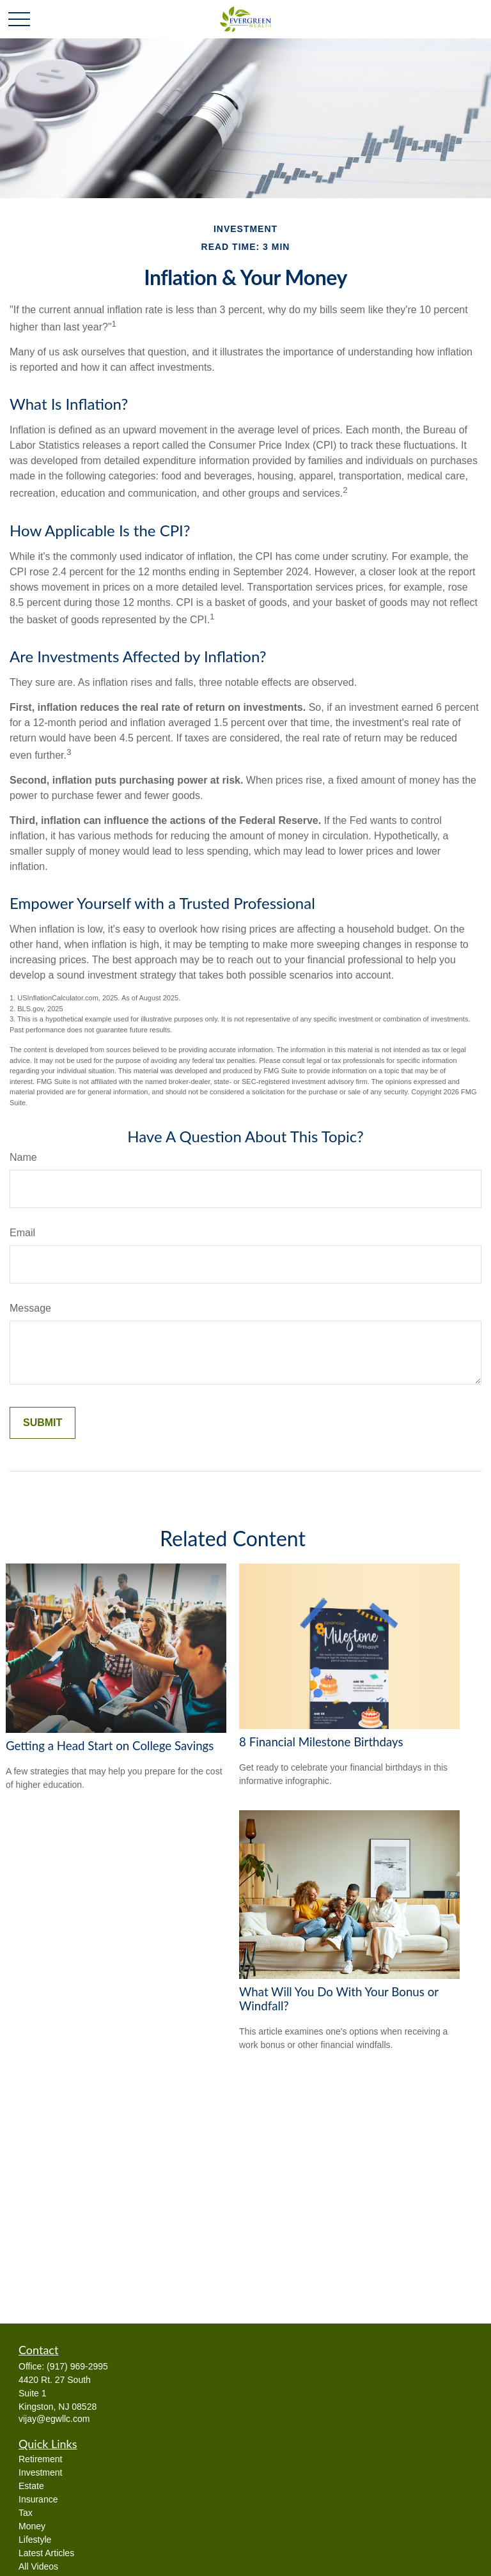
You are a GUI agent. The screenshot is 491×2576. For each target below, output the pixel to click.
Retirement (40, 2459)
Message (30, 1308)
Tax (26, 2513)
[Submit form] (42, 1423)
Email (22, 1232)
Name (23, 1157)
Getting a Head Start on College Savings (110, 1746)
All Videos (38, 2566)
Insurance (38, 2499)
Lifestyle (35, 2539)
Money (32, 2526)
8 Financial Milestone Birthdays (321, 1742)
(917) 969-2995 (77, 2366)
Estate (31, 2486)
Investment (40, 2472)
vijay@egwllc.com (54, 2419)
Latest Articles (46, 2553)
